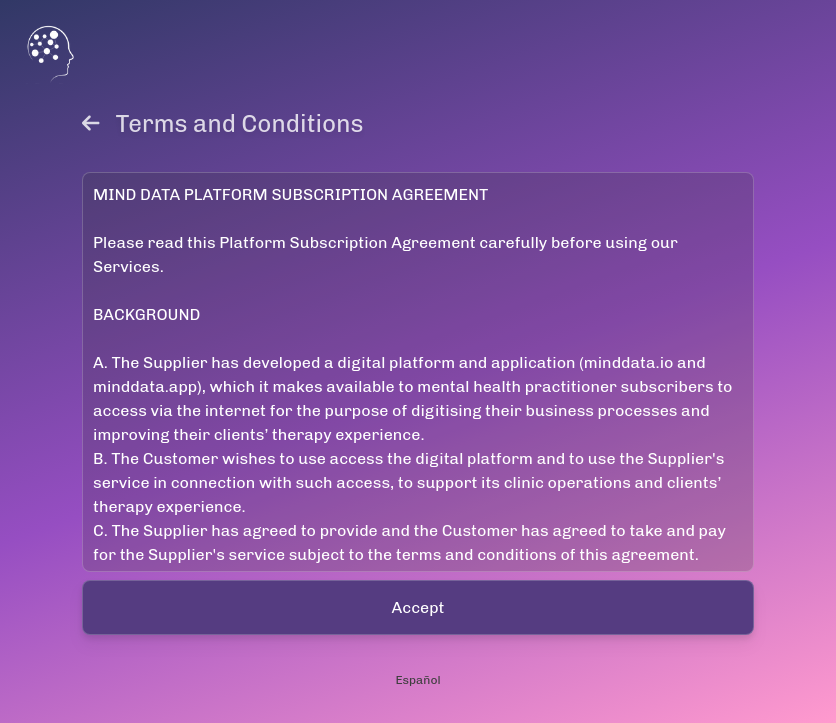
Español (417, 680)
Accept (418, 607)
